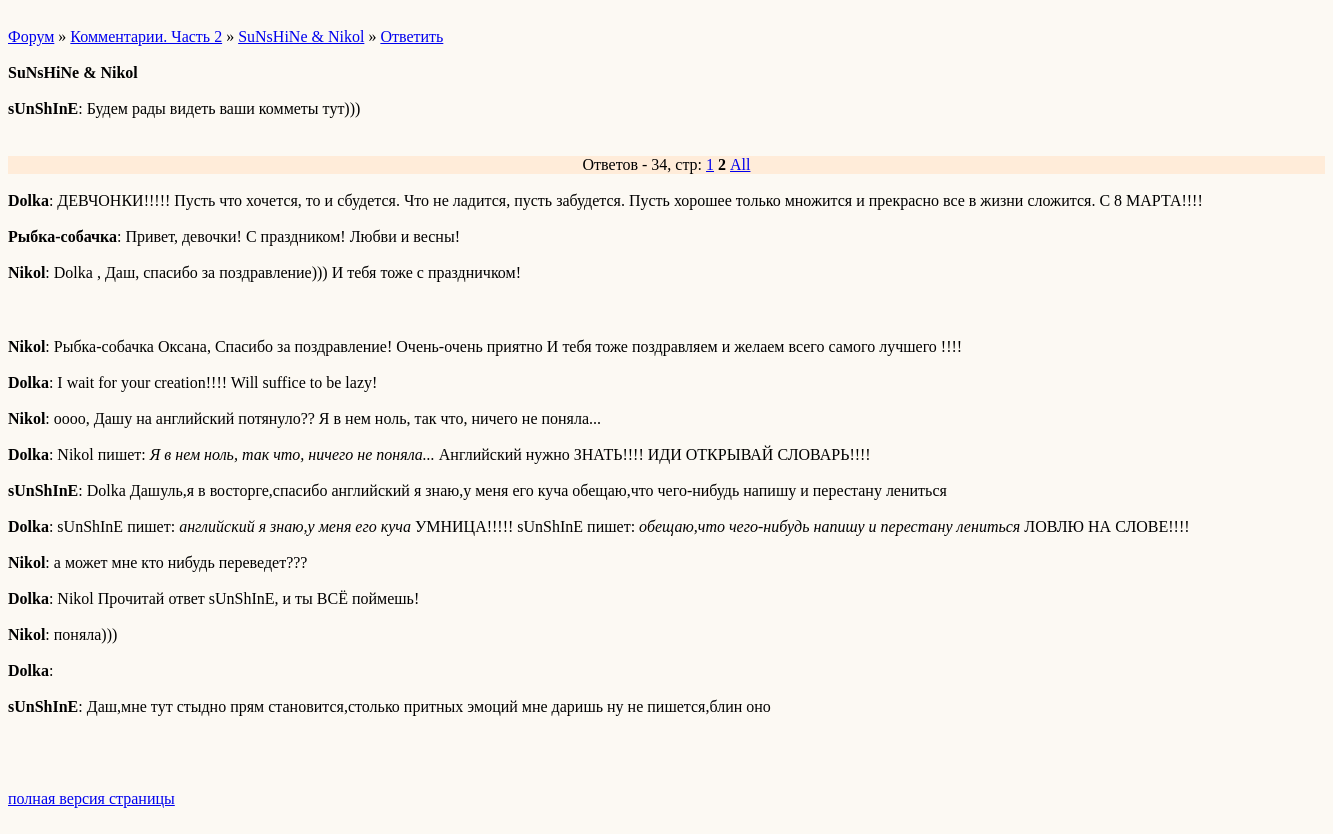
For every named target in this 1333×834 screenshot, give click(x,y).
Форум (31, 36)
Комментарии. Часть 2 (146, 36)
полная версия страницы (91, 798)
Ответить (411, 36)
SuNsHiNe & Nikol (301, 36)
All (740, 164)
